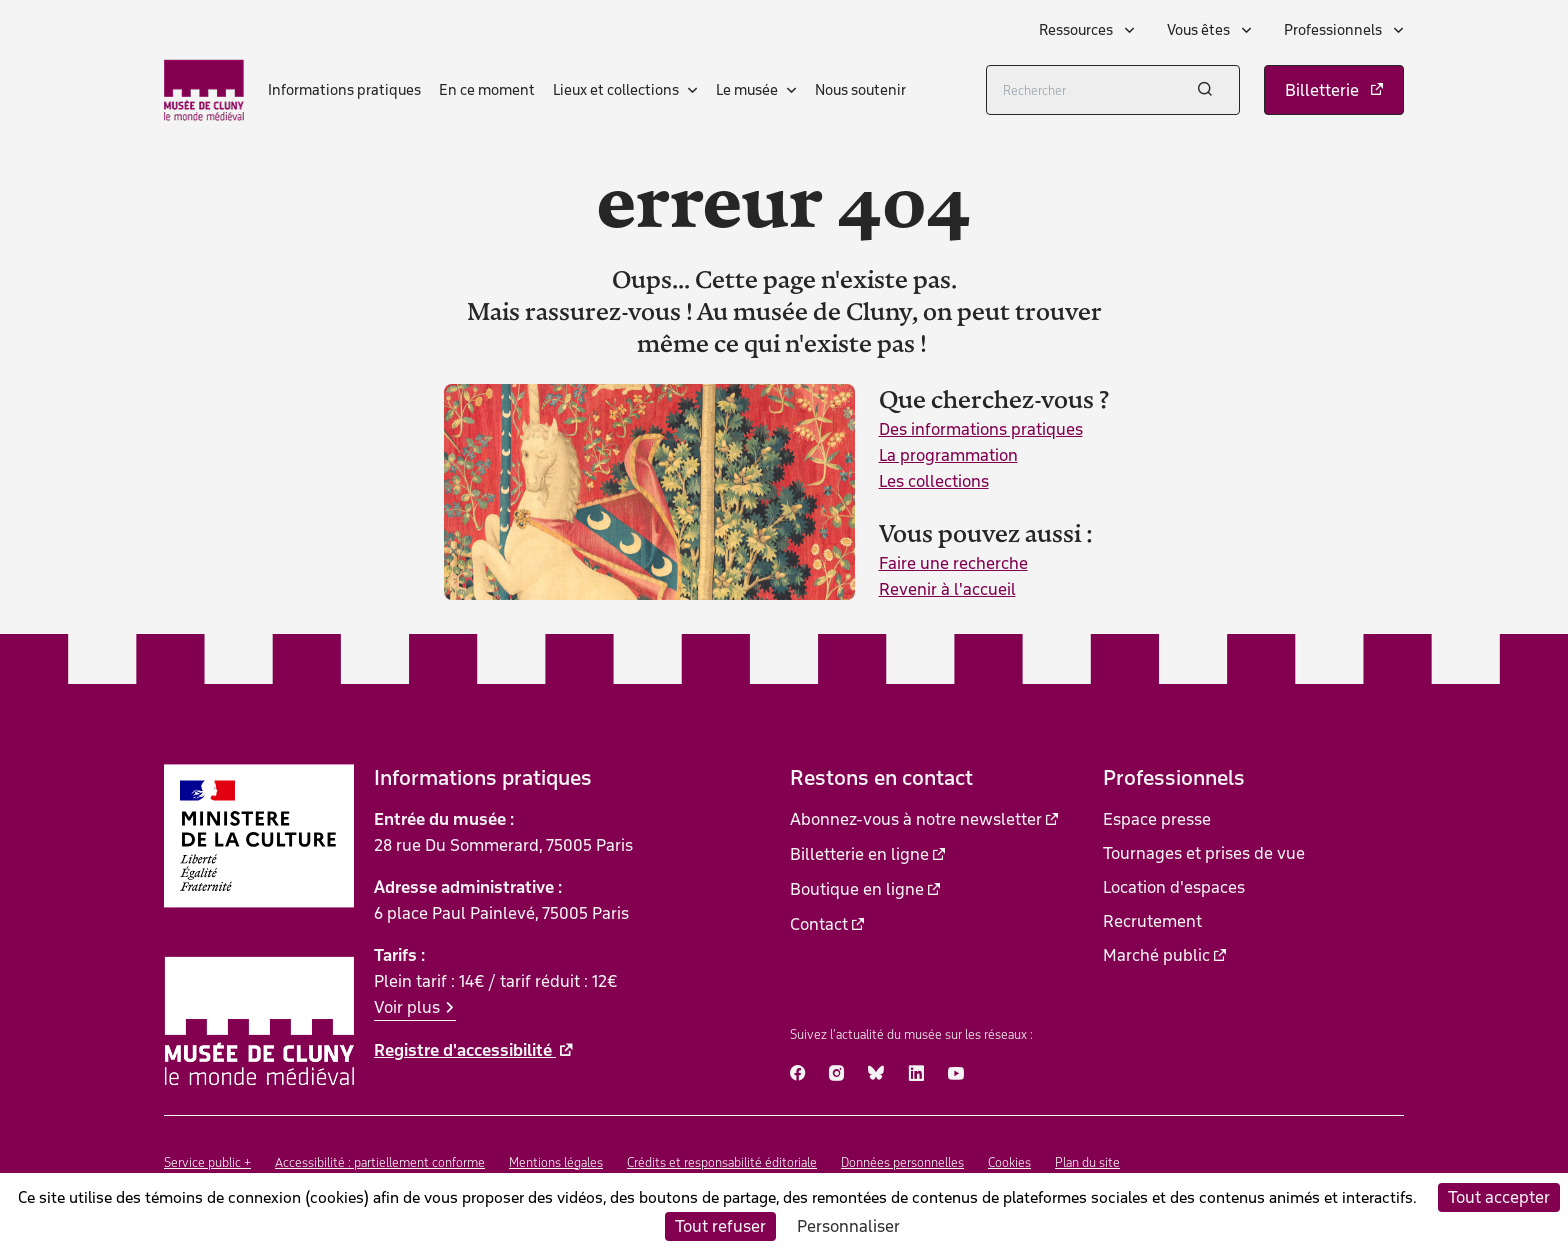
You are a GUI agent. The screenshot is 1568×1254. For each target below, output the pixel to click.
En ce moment (487, 90)
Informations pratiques (344, 90)
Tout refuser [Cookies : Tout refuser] (720, 1226)
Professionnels (1334, 30)
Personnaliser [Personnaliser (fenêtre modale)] (848, 1226)
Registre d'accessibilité (465, 1050)
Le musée (747, 90)
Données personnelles (902, 1162)
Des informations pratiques (981, 429)
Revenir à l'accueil (947, 589)
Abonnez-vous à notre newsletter (916, 819)
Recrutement (1152, 921)
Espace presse (1157, 819)
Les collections (934, 481)
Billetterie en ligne (859, 854)
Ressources (1077, 30)
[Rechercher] (1113, 90)
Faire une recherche (953, 563)
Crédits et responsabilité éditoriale (722, 1162)
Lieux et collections (616, 90)
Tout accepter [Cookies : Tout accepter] (1499, 1197)
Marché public (1156, 955)
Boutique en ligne (857, 889)
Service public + (207, 1162)
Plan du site (1087, 1162)
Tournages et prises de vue (1204, 853)
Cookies (1009, 1162)
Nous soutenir (860, 90)
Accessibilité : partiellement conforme (380, 1162)
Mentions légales (556, 1162)
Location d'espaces (1174, 887)
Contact (819, 924)
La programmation (948, 455)
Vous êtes (1200, 30)
